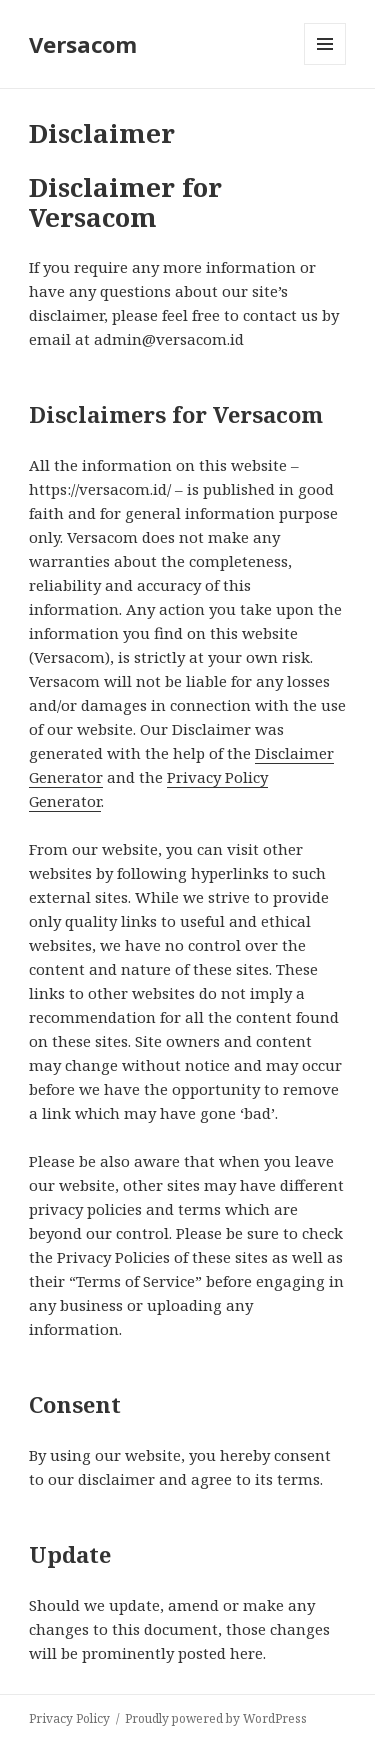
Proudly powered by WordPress (216, 1718)
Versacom (83, 44)
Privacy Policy (69, 1718)
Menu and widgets (325, 64)
